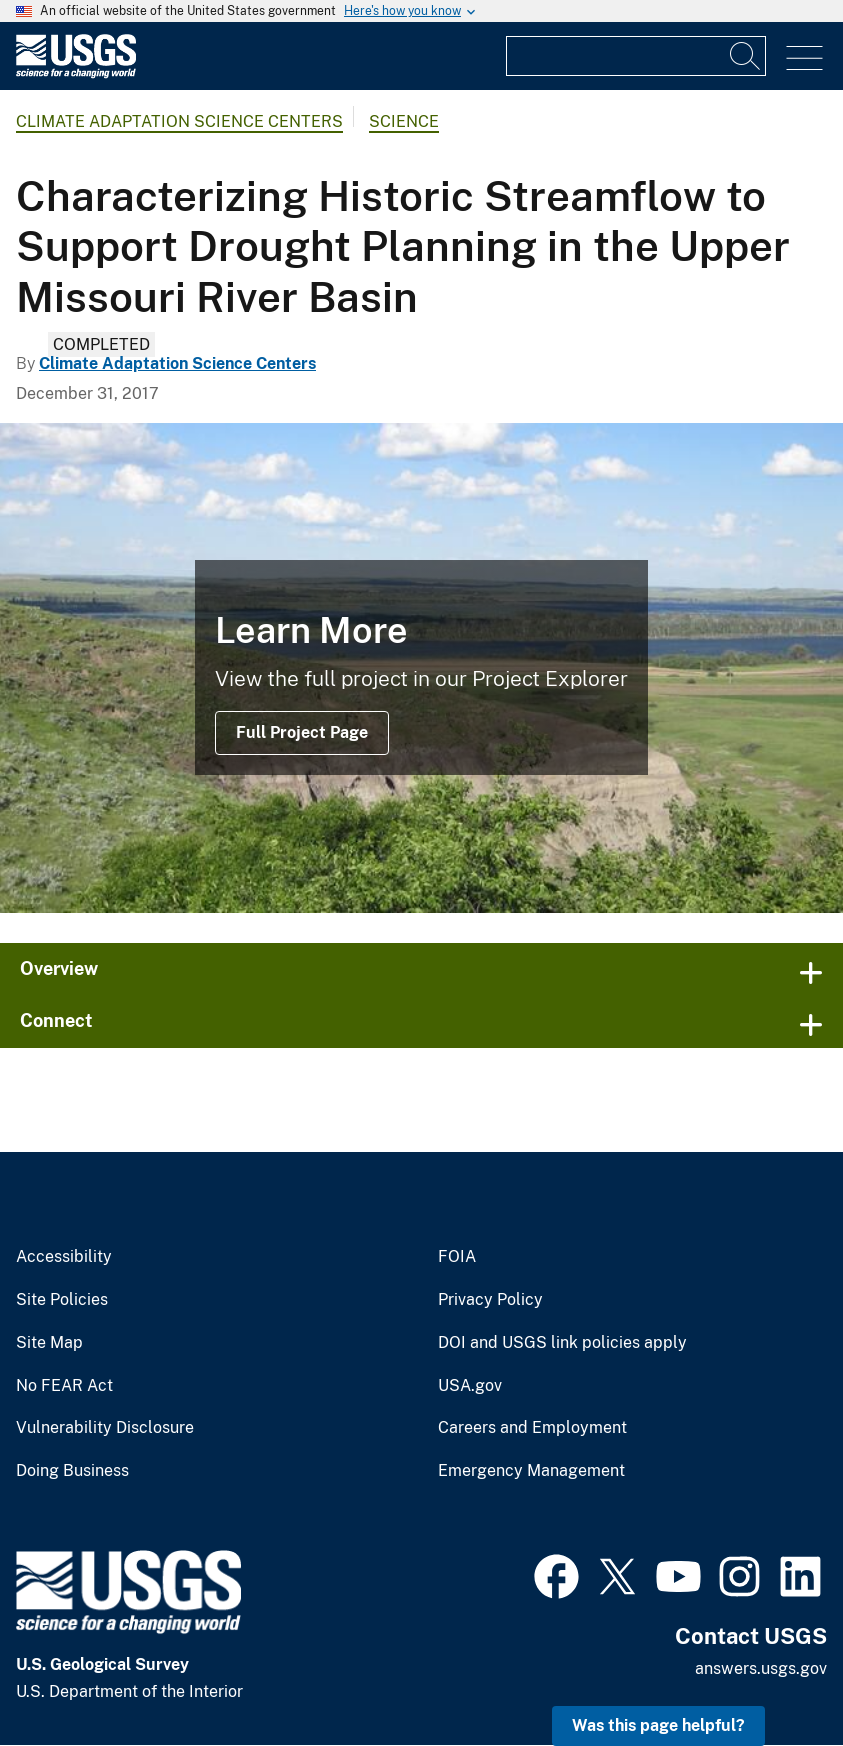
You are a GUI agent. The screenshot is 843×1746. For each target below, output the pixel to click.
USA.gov (470, 1386)
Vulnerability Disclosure (105, 1428)
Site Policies (62, 1300)
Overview (59, 968)
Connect (56, 1020)
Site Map (49, 1343)
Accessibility (64, 1257)
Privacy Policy (490, 1300)
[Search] (746, 56)
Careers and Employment (532, 1428)
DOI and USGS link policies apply (562, 1343)
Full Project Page (302, 732)
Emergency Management (531, 1471)
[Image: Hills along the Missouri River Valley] (421, 668)
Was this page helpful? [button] (658, 1725)
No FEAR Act (64, 1386)
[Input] (636, 56)
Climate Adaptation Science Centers (179, 121)
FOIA (457, 1257)
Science (404, 121)
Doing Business (72, 1471)
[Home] (76, 73)
